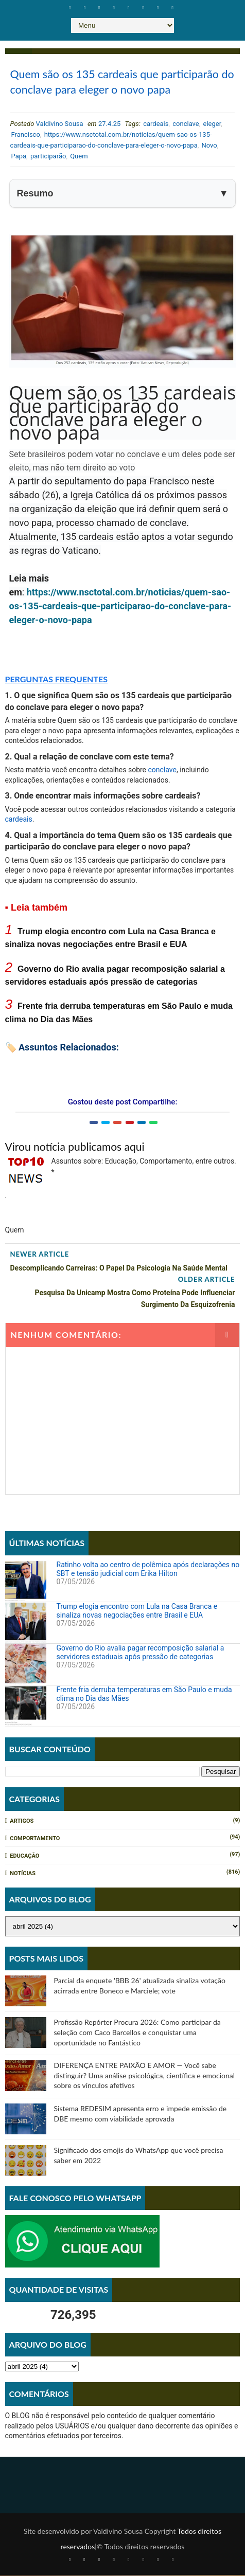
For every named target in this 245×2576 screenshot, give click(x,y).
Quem (78, 156)
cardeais (155, 124)
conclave (185, 124)
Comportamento (35, 1839)
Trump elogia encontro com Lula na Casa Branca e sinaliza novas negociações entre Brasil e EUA (137, 1611)
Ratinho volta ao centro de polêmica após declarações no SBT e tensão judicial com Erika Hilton (148, 1569)
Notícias (23, 1874)
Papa (19, 156)
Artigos (21, 1822)
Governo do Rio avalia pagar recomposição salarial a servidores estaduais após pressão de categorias (140, 1652)
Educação (24, 1857)
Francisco (25, 135)
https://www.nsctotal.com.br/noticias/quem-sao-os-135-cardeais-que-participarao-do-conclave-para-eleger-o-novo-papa (120, 606)
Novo (209, 146)
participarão (48, 156)
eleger (212, 124)
